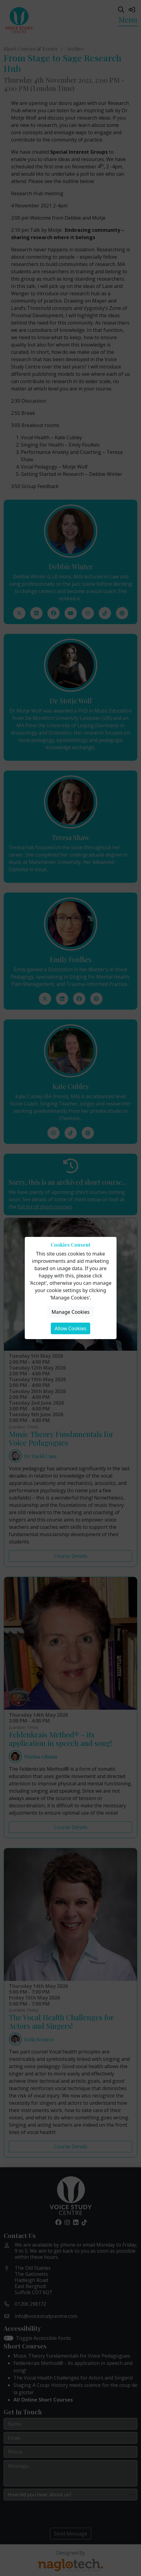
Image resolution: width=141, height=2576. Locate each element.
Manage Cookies (70, 1312)
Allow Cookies (70, 1328)
